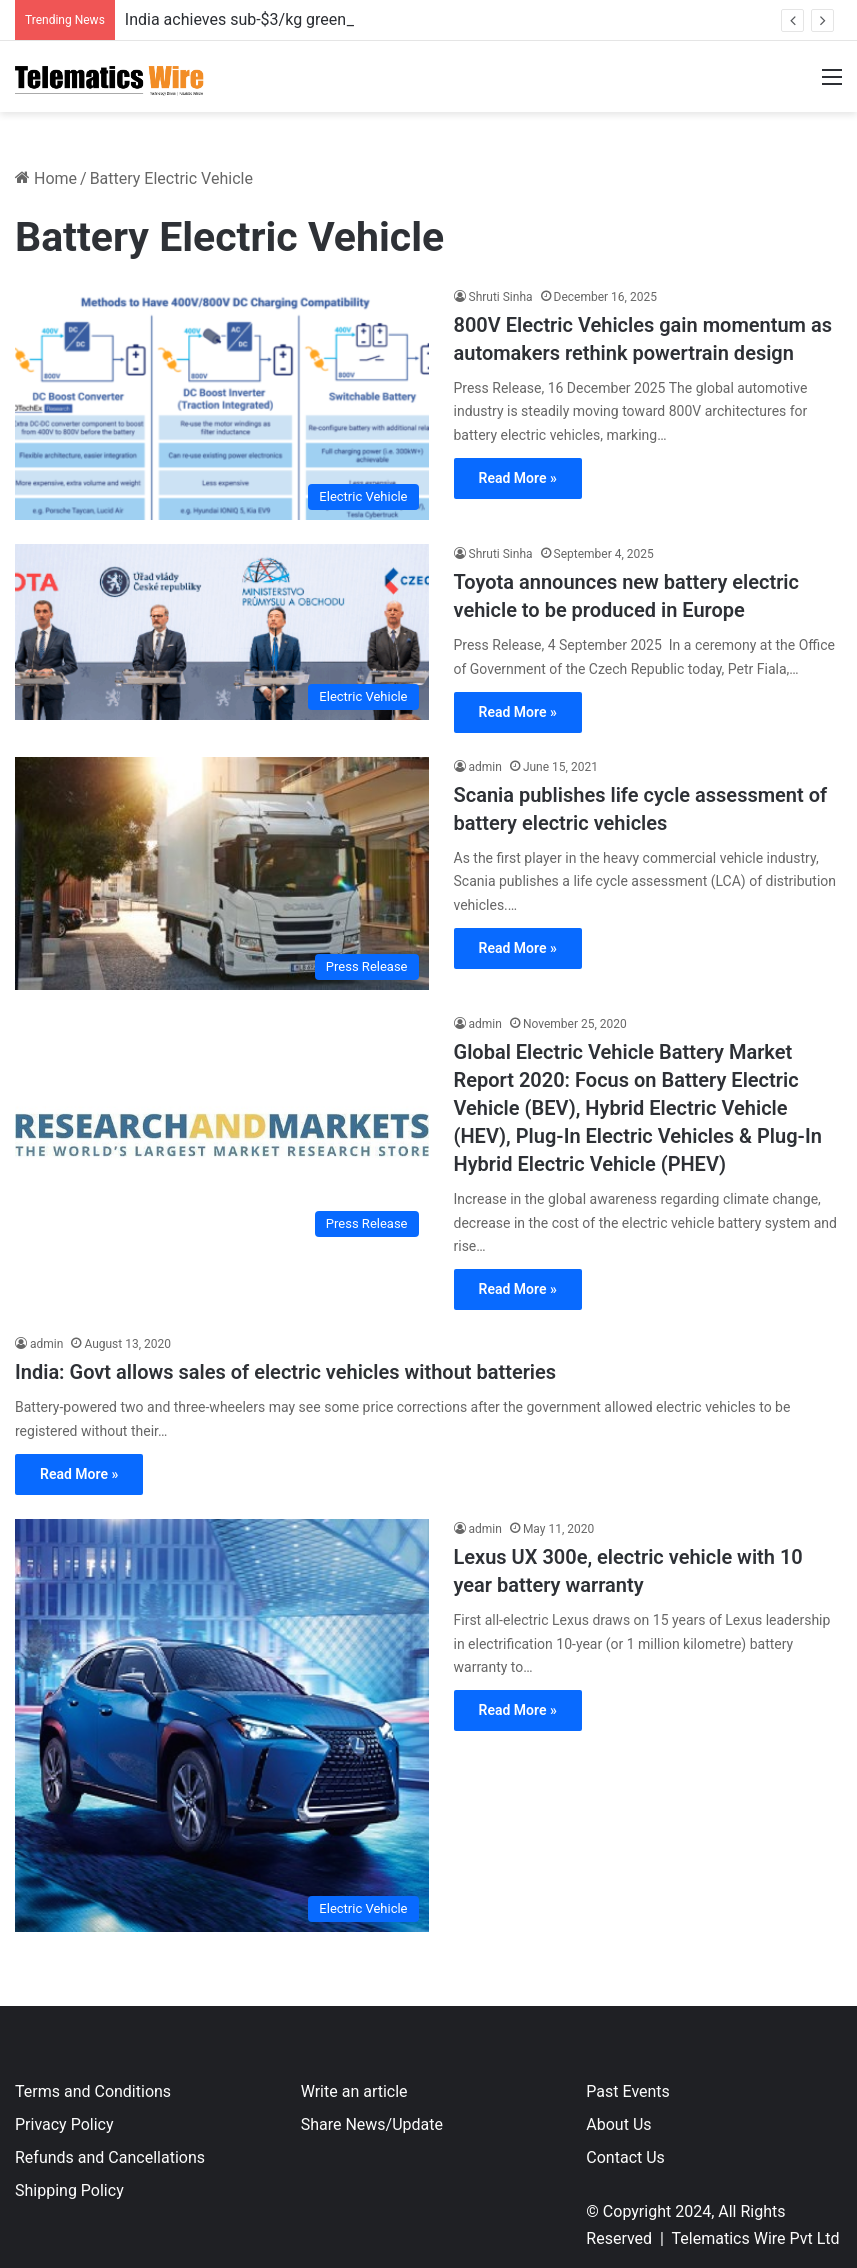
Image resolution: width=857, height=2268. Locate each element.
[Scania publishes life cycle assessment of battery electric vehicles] (222, 873)
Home (46, 178)
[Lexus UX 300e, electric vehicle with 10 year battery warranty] (222, 1726)
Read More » (518, 478)
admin (485, 767)
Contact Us (625, 2157)
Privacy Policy (64, 2124)
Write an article (354, 2091)
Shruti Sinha (501, 297)
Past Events (628, 2091)
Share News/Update (372, 2124)
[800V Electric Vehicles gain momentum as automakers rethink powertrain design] (222, 403)
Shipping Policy (69, 2190)
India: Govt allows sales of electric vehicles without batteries (285, 1372)
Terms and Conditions (93, 2091)
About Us (618, 2124)
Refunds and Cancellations (110, 2157)
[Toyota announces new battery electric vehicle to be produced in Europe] (222, 632)
